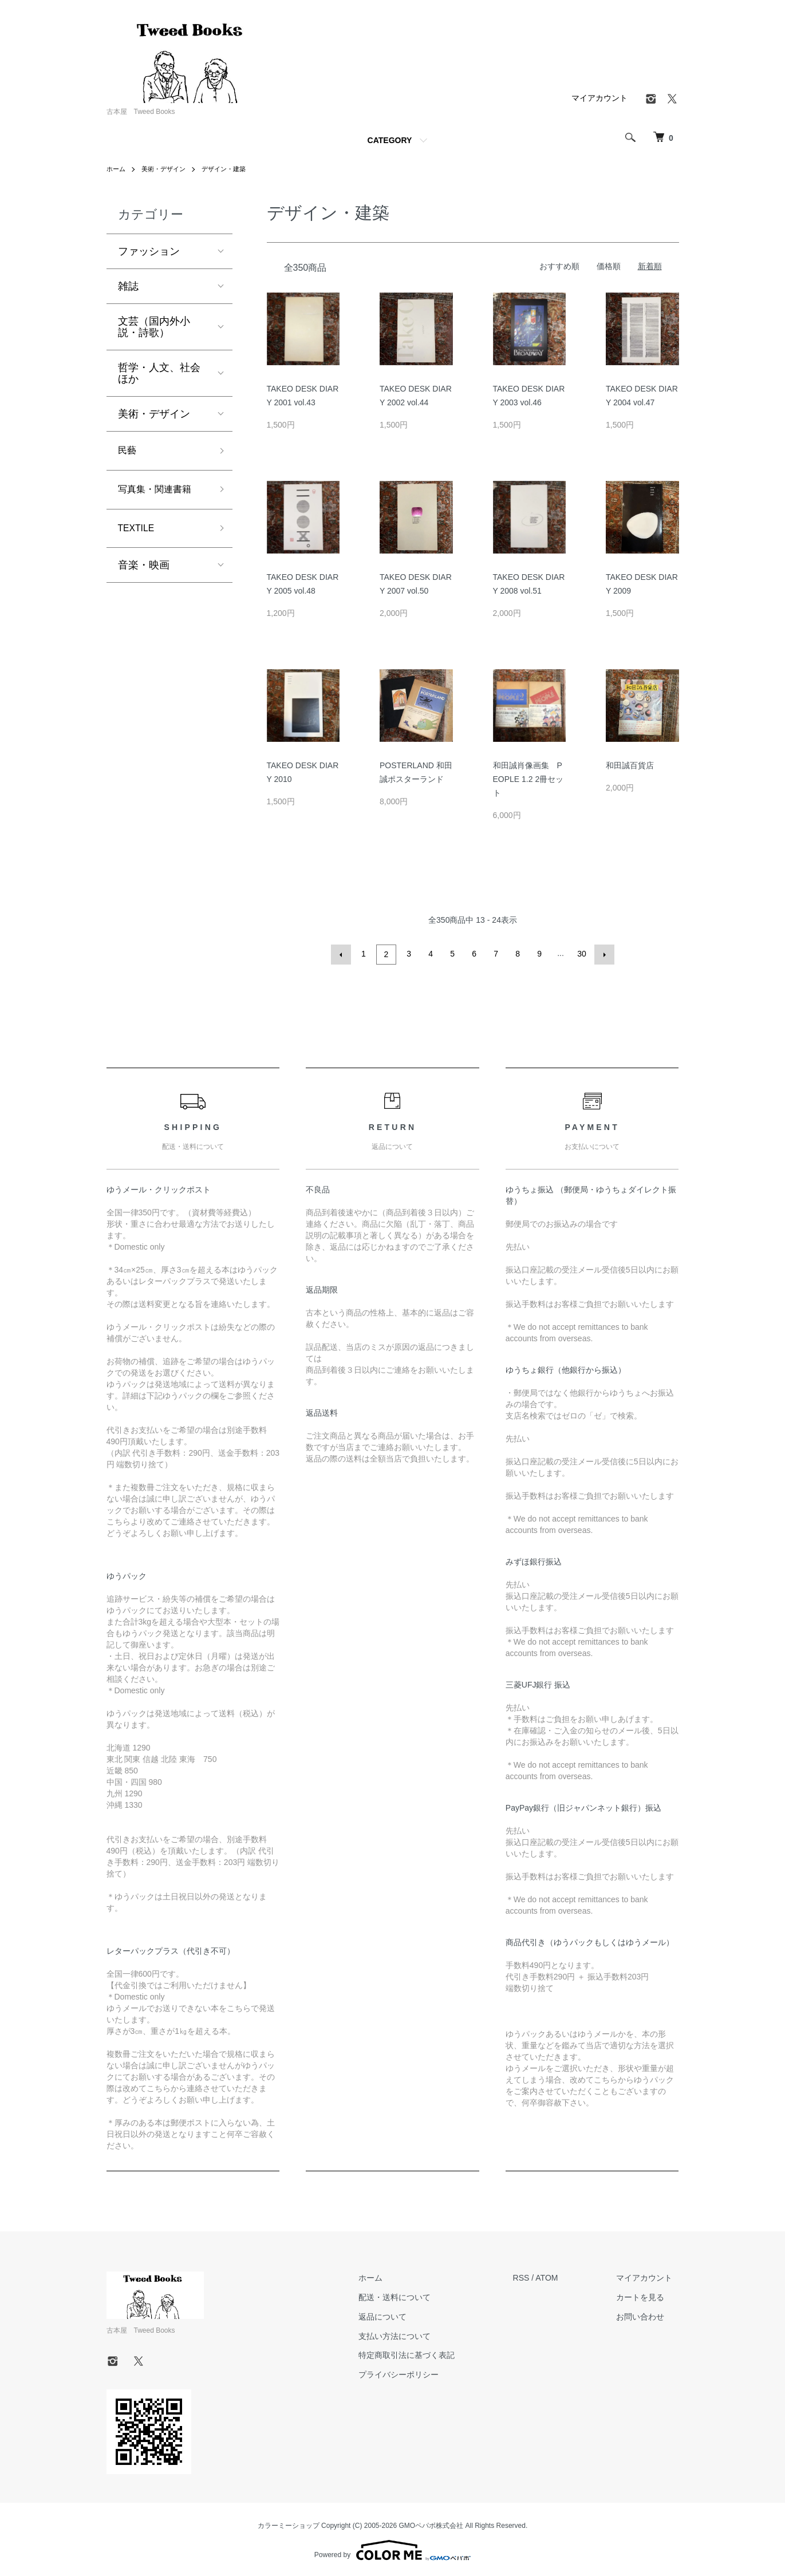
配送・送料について (414, 2295)
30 (581, 953)
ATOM (560, 2276)
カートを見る (647, 2295)
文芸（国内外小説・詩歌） (154, 326)
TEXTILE (139, 533)
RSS (534, 2276)
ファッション (149, 251)
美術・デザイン (167, 169)
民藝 (128, 451)
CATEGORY (390, 140)
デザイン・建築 (231, 169)
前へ (343, 954)
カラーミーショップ (288, 2524)
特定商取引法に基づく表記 (426, 2353)
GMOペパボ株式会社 (431, 2524)
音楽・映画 (143, 572)
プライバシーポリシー (418, 2372)
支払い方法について (414, 2334)
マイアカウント (599, 97)
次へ (603, 954)
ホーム (116, 169)
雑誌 (128, 286)
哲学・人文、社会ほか (159, 373)
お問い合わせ (647, 2315)
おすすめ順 (559, 266)
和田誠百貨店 (630, 765)
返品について (402, 2315)
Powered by (392, 2548)
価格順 (609, 266)
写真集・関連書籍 (159, 493)
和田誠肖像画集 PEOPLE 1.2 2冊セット (528, 779)
